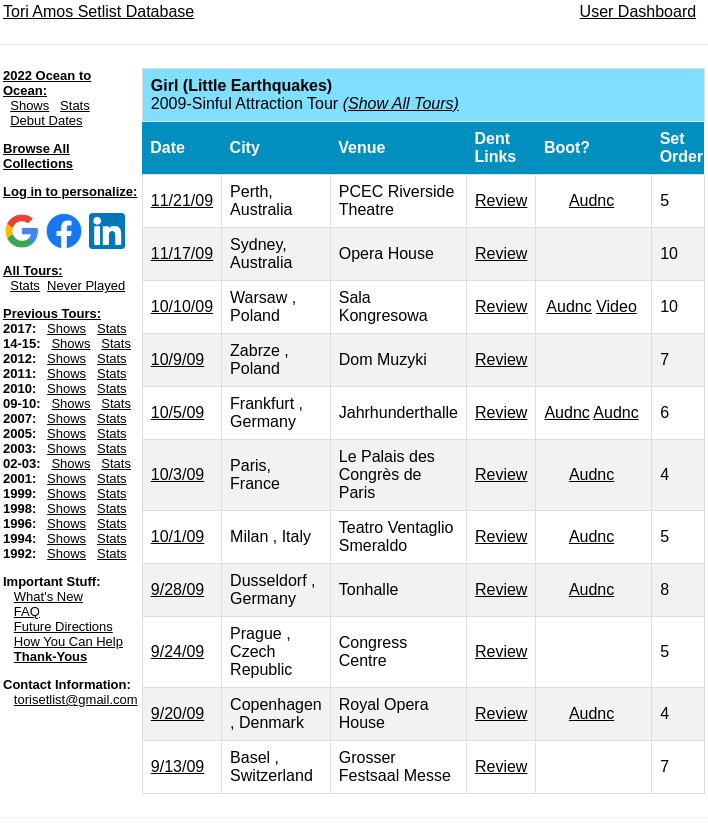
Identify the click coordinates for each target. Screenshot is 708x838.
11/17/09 (182, 253)
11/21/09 (182, 200)
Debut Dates (46, 120)
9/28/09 (177, 589)
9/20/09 (177, 713)
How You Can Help (68, 641)
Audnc (591, 200)
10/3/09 (177, 474)
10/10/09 (182, 306)
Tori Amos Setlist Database (98, 11)
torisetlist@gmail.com (76, 699)
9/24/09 (177, 651)
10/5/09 (177, 412)
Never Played (86, 285)
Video (616, 306)
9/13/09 (177, 766)
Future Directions (63, 626)
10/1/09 (177, 536)
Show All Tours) (403, 103)
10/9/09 (177, 359)
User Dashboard (638, 11)
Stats (75, 105)
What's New (48, 596)
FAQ (27, 611)
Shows (29, 105)
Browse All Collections (38, 156)
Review (501, 200)
